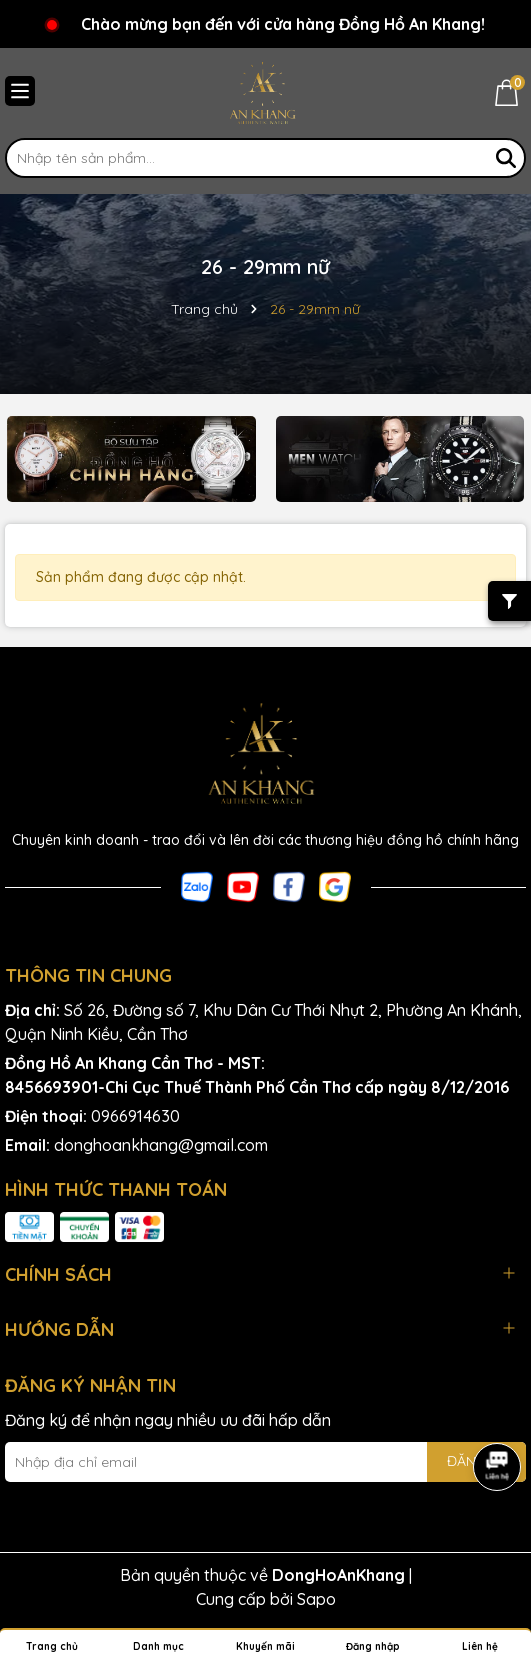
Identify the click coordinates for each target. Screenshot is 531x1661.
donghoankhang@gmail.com (161, 1145)
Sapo (316, 1599)
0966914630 (135, 1116)
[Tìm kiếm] (506, 158)
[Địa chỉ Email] (265, 1462)
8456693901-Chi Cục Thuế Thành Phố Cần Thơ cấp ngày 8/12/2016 (257, 1087)
